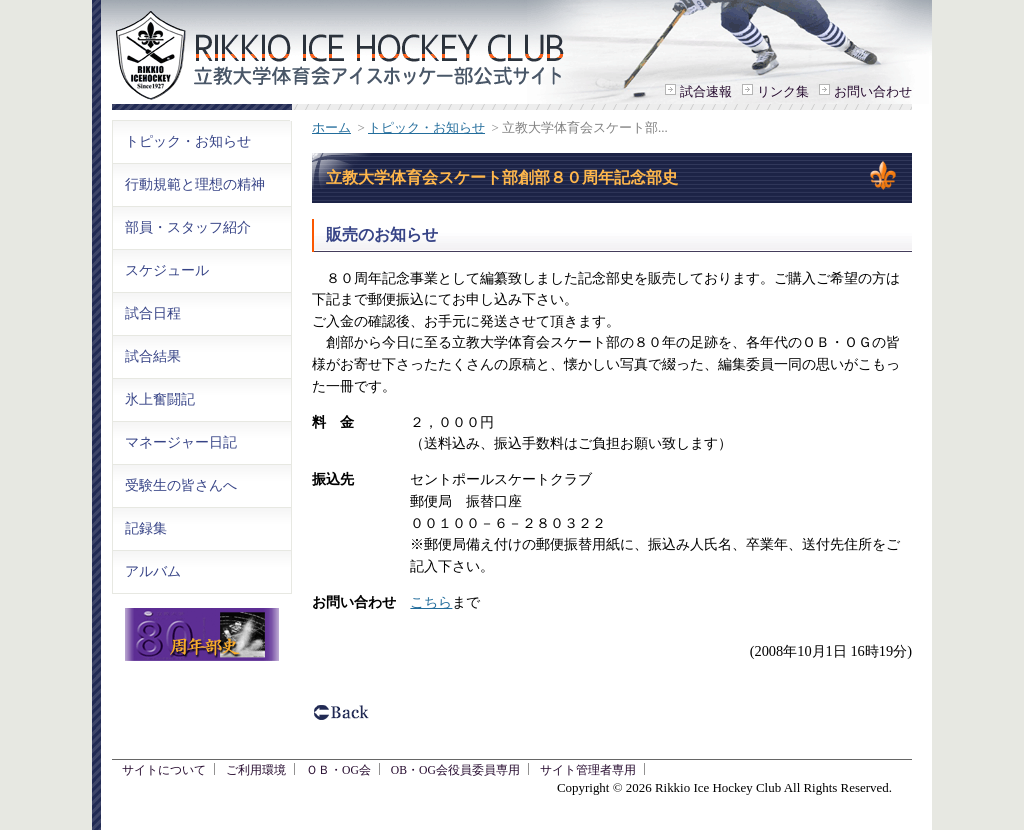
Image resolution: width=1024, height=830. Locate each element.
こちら (431, 602)
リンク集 (783, 91)
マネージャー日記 (181, 442)
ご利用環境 (256, 770)
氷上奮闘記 (160, 399)
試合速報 (706, 91)
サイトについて (164, 770)
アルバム (153, 571)
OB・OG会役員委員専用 (455, 770)
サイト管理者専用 (588, 770)
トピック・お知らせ (426, 127)
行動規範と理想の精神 (195, 184)
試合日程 (153, 313)
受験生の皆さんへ (181, 485)
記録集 (146, 528)
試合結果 (153, 356)
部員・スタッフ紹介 (188, 227)
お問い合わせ (873, 91)
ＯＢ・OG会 (338, 770)
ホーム (331, 127)
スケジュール (167, 270)
